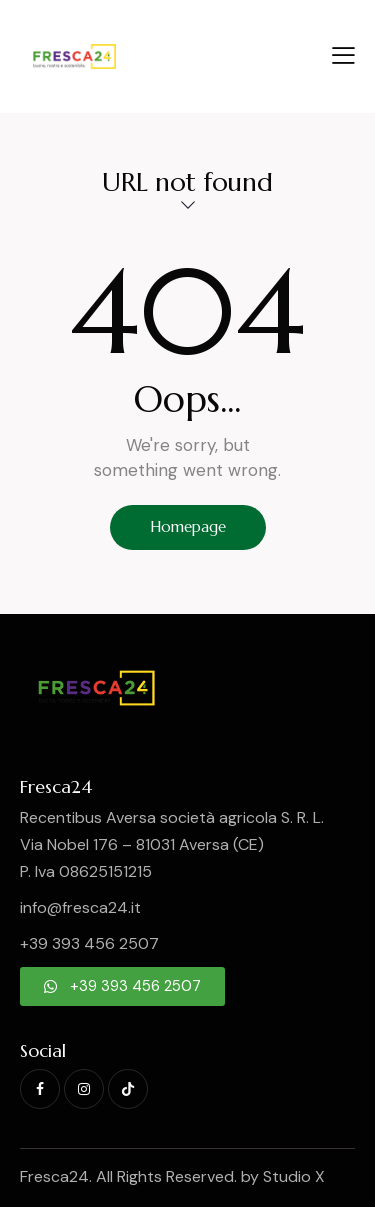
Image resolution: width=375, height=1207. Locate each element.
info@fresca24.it (80, 907)
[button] (343, 55)
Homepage (188, 526)
